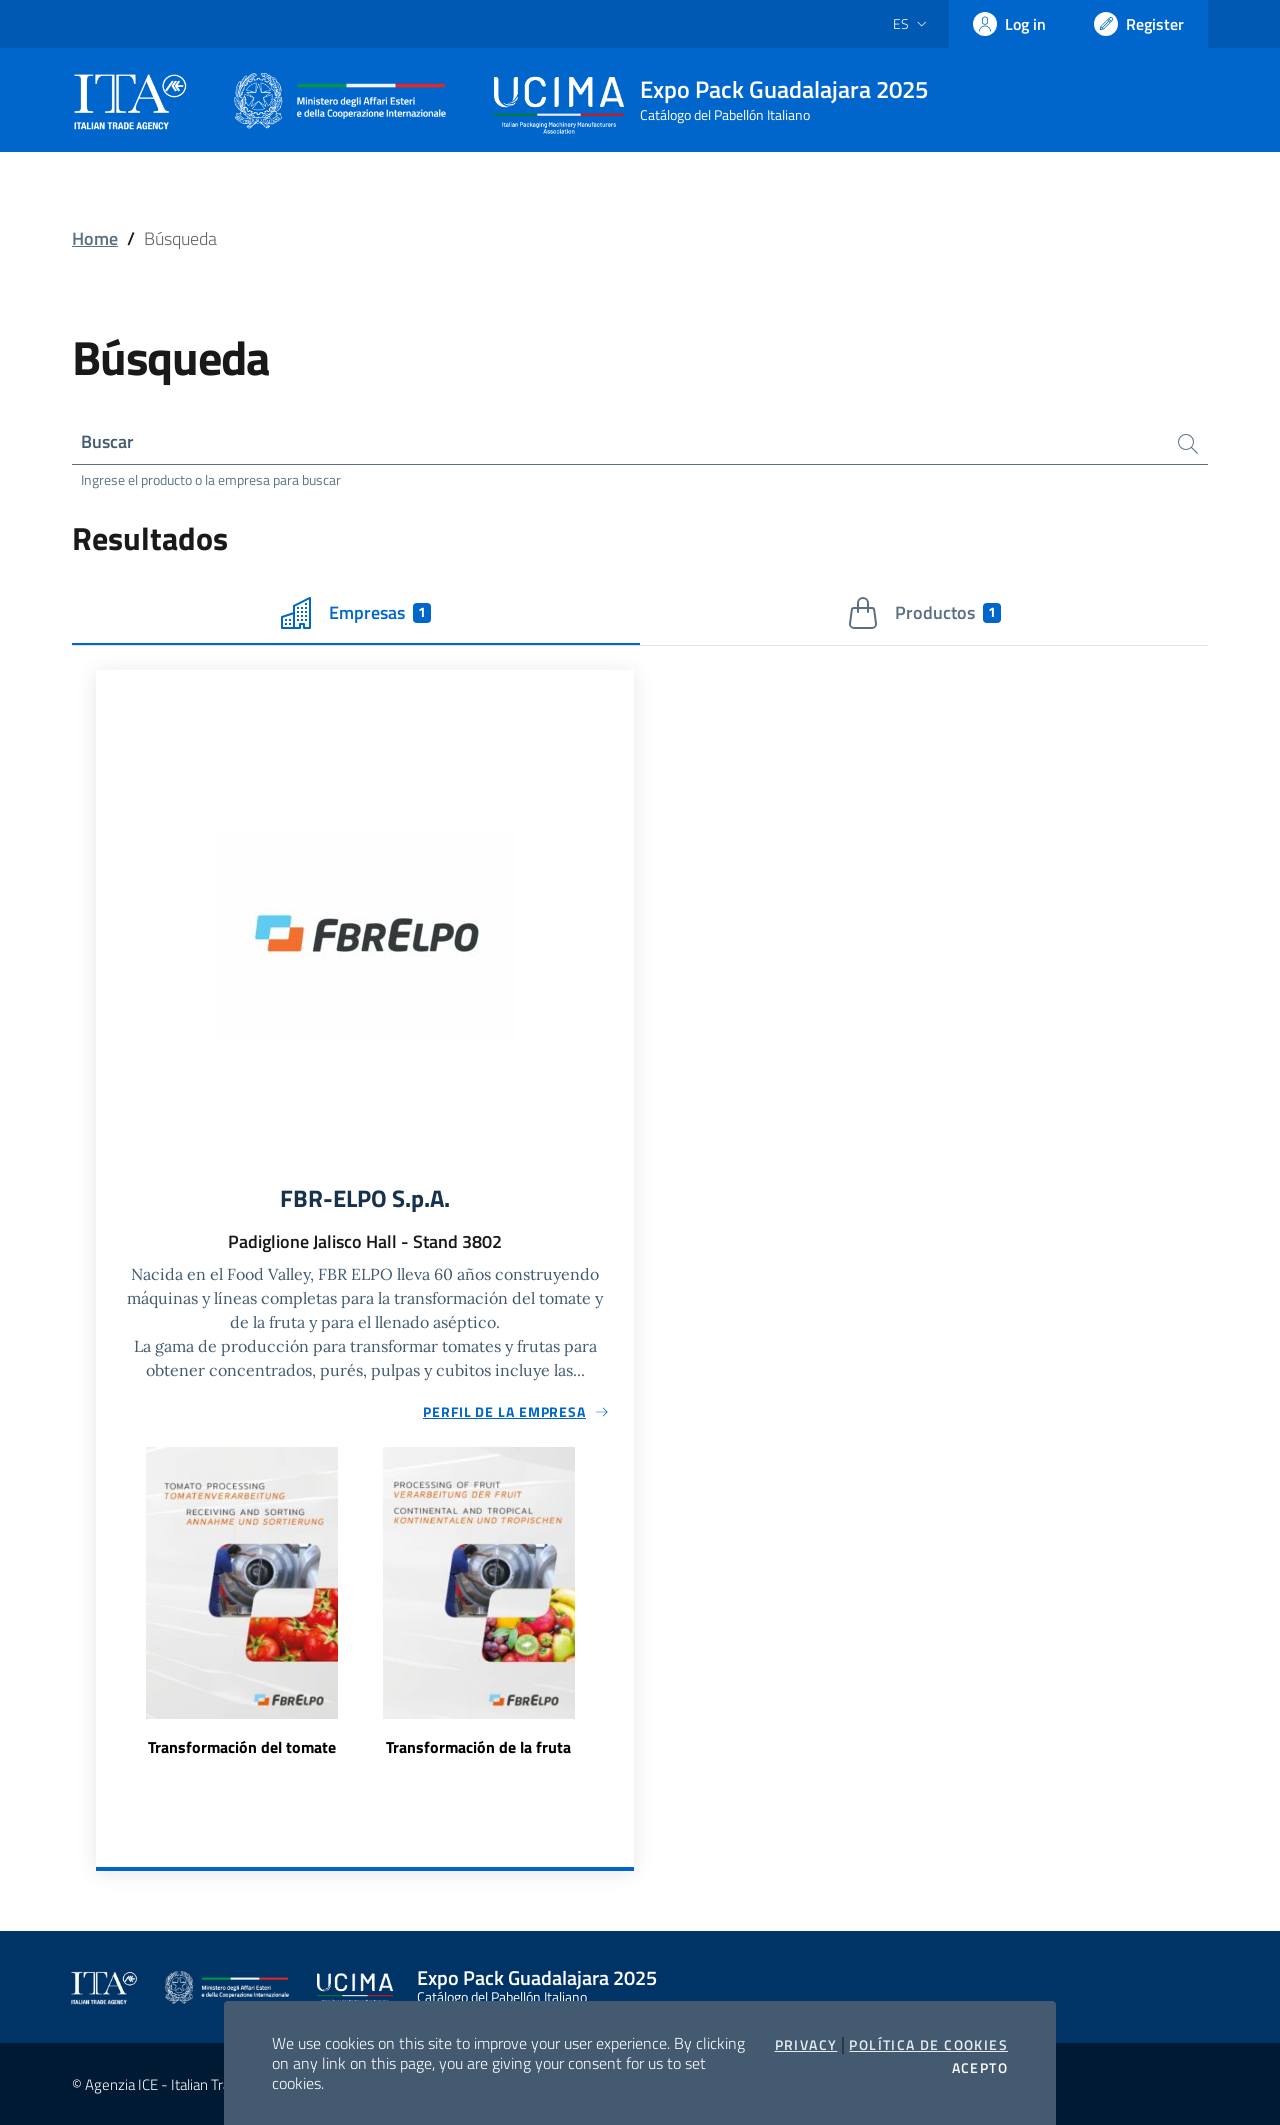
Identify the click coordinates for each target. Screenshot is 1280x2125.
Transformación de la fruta (478, 1747)
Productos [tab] (924, 613)
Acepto (980, 2068)
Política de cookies (928, 2045)
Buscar (107, 441)
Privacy (806, 2045)
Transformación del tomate (242, 1747)
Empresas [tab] (356, 613)
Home (95, 238)
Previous (105, 1615)
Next (625, 1615)
